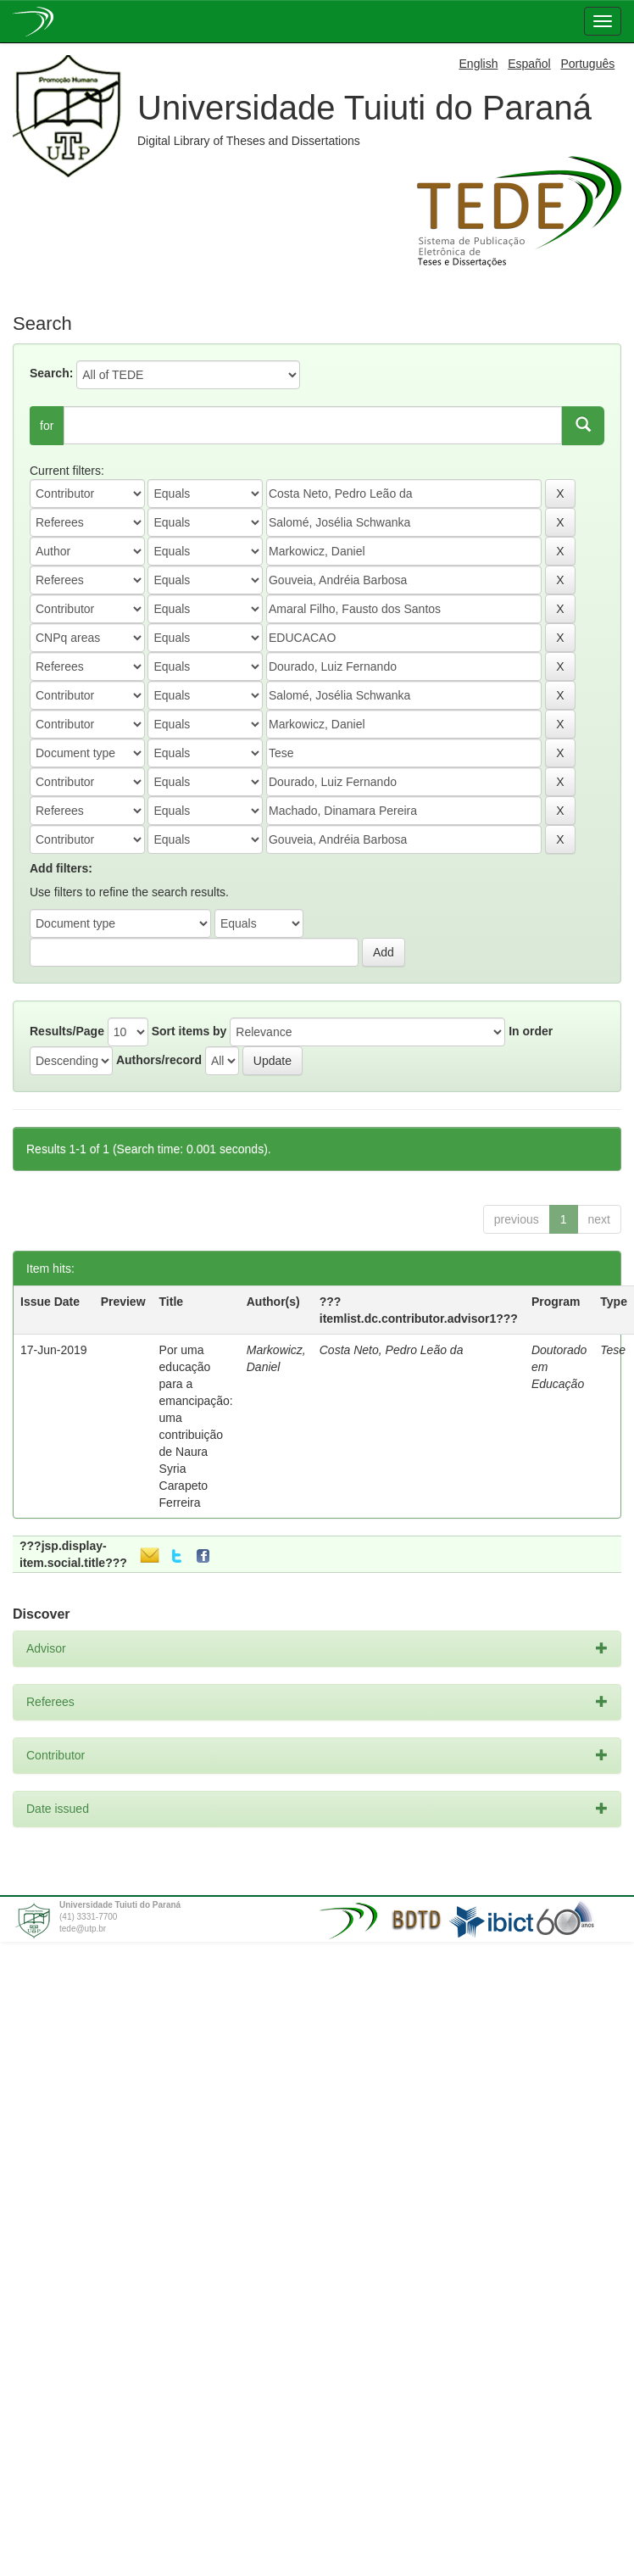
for (46, 425)
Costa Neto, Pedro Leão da (392, 1350)
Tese (613, 1350)
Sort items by (189, 1031)
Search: (51, 373)
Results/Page (67, 1031)
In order (531, 1031)
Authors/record (159, 1060)
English (478, 63)
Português (587, 63)
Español (529, 63)
